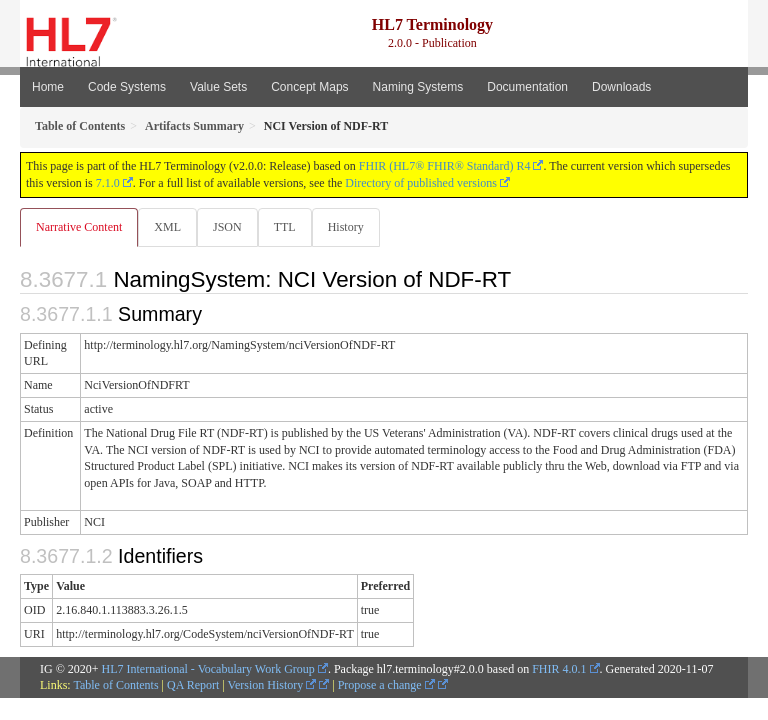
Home (48, 87)
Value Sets (218, 87)
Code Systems (127, 87)
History (346, 227)
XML (167, 227)
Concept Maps (309, 87)
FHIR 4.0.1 (559, 669)
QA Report (193, 685)
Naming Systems (418, 87)
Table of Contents (115, 685)
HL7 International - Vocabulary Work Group (208, 669)
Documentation (527, 87)
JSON (227, 227)
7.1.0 (108, 183)
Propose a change (386, 685)
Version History (272, 685)
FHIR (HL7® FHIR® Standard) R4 (445, 166)
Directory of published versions (421, 183)
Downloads (621, 87)
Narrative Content (79, 227)
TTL (285, 227)
